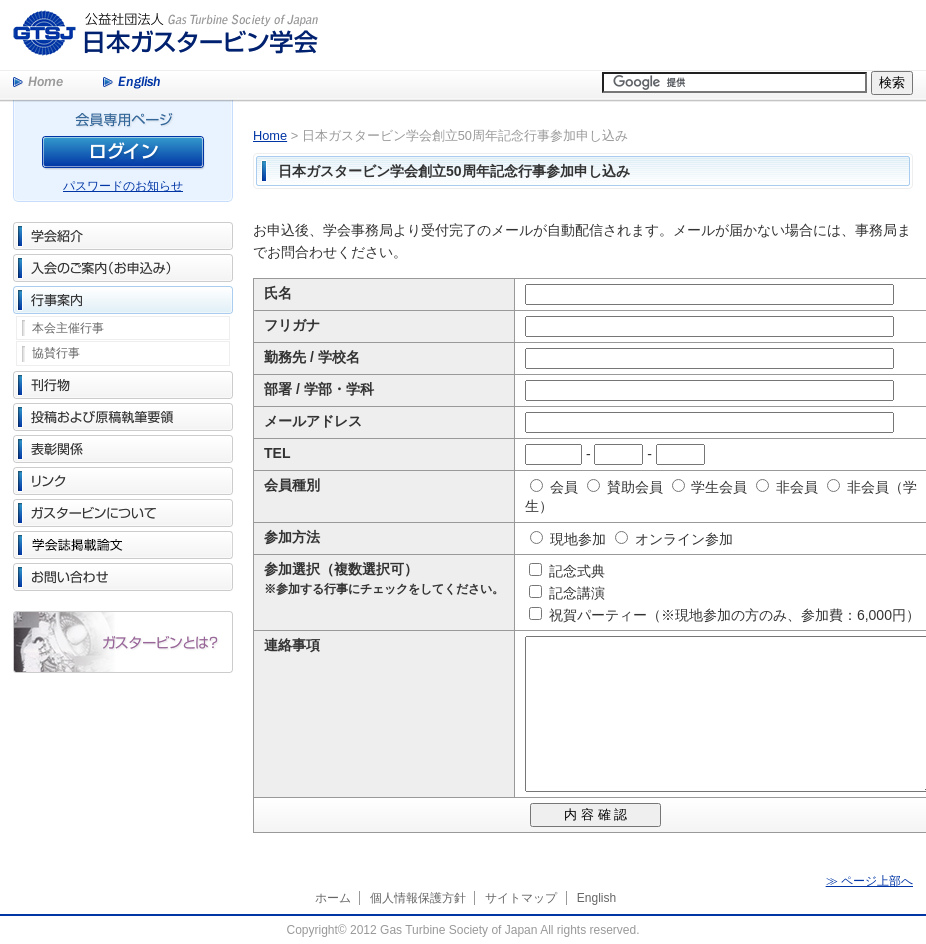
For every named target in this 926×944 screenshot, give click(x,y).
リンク (123, 481)
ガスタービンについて (123, 513)
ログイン (123, 155)
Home (38, 83)
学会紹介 (123, 236)
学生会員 (710, 487)
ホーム (333, 898)
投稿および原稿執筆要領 (123, 417)
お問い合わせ (123, 577)
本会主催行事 (68, 328)
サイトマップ (521, 898)
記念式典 (571, 571)
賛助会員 (625, 487)
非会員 (787, 487)
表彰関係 (123, 449)
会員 (554, 487)
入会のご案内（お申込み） (123, 268)
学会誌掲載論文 (123, 545)
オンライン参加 (674, 539)
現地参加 (568, 539)
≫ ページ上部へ (869, 881)
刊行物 (123, 385)
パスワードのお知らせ (123, 186)
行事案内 (123, 300)
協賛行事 (56, 353)
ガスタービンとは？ (123, 642)
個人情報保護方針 (418, 898)
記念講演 (571, 593)
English (131, 83)
